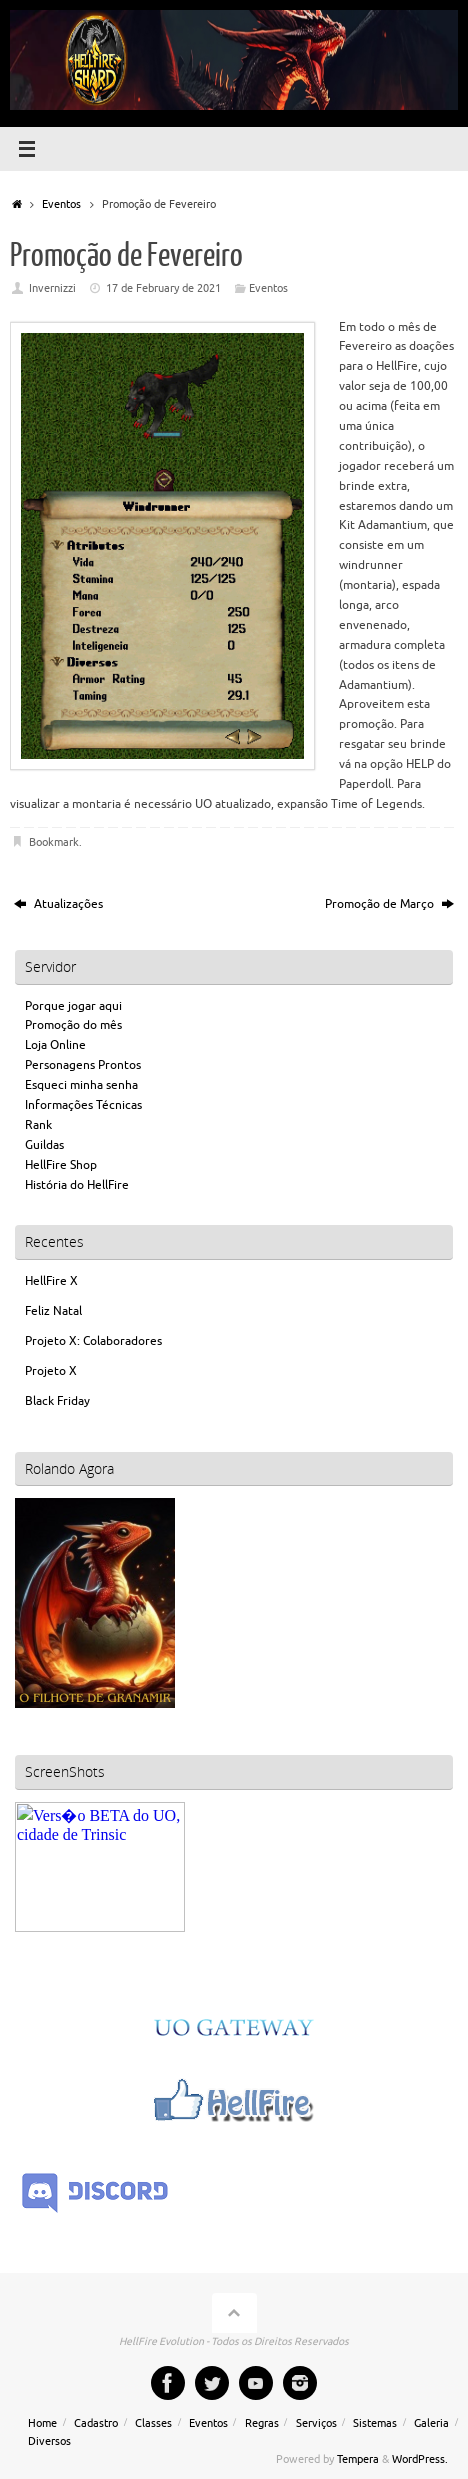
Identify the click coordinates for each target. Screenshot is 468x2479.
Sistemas (375, 2423)
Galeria (431, 2423)
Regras (262, 2423)
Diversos (49, 2441)
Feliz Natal (53, 1311)
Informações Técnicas (83, 1105)
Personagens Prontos (83, 1065)
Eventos (61, 204)
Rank (38, 1125)
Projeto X (51, 1371)
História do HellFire (77, 1185)
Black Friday (57, 1401)
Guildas (44, 1145)
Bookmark (54, 842)
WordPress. (420, 2459)
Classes (153, 2423)
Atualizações (58, 904)
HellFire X (51, 1281)
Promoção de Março (389, 904)
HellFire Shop (61, 1165)
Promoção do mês (73, 1025)
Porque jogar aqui (73, 1006)
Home (42, 2423)
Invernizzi (52, 288)
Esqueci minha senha (81, 1085)
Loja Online (55, 1045)
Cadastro (96, 2423)
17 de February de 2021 (163, 288)
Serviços (316, 2423)
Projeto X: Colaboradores (93, 1341)
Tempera (358, 2459)
